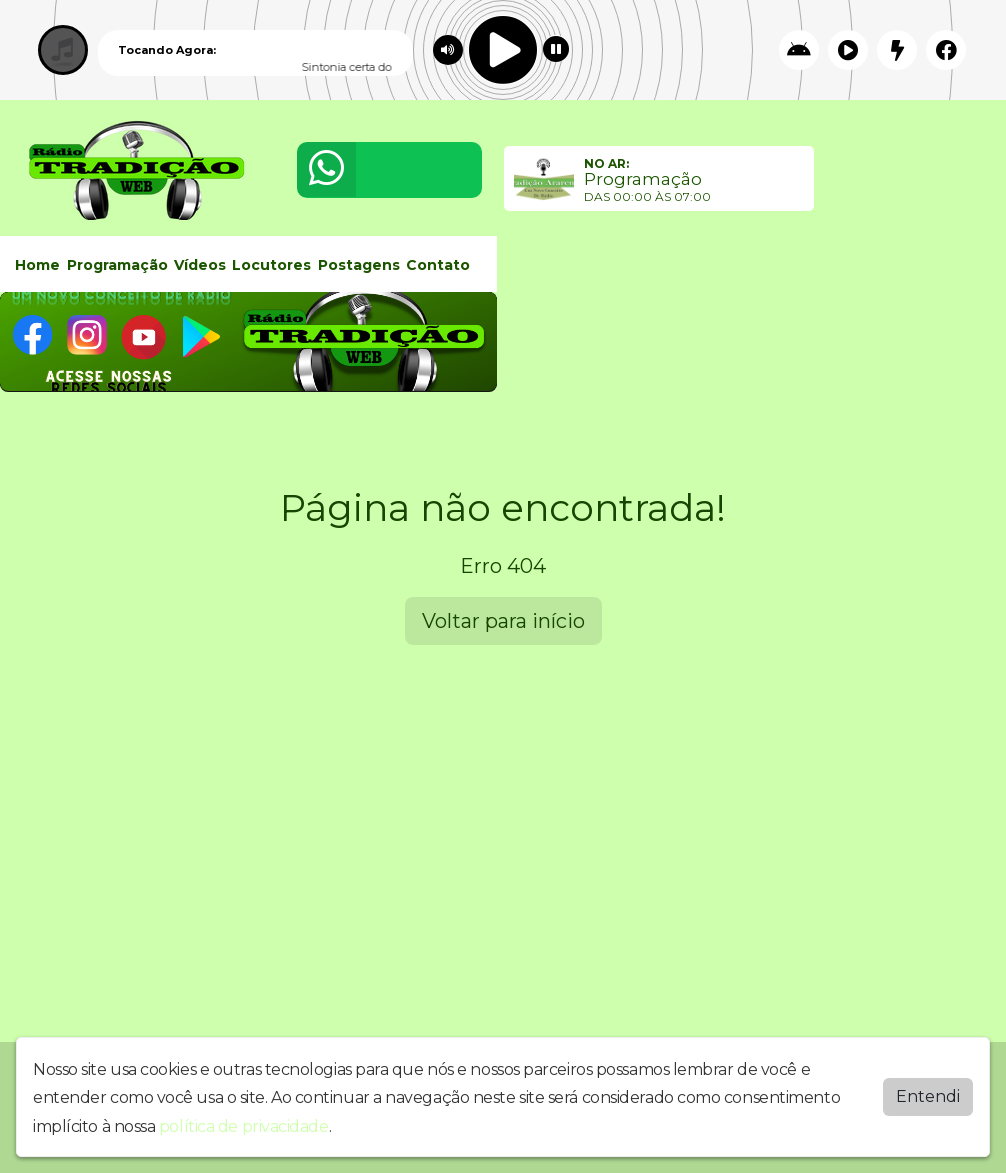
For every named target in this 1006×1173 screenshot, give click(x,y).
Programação (117, 265)
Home (37, 265)
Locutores (271, 265)
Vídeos (200, 265)
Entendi (928, 1096)
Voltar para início (503, 621)
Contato (438, 265)
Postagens (359, 265)
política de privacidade (244, 1126)
